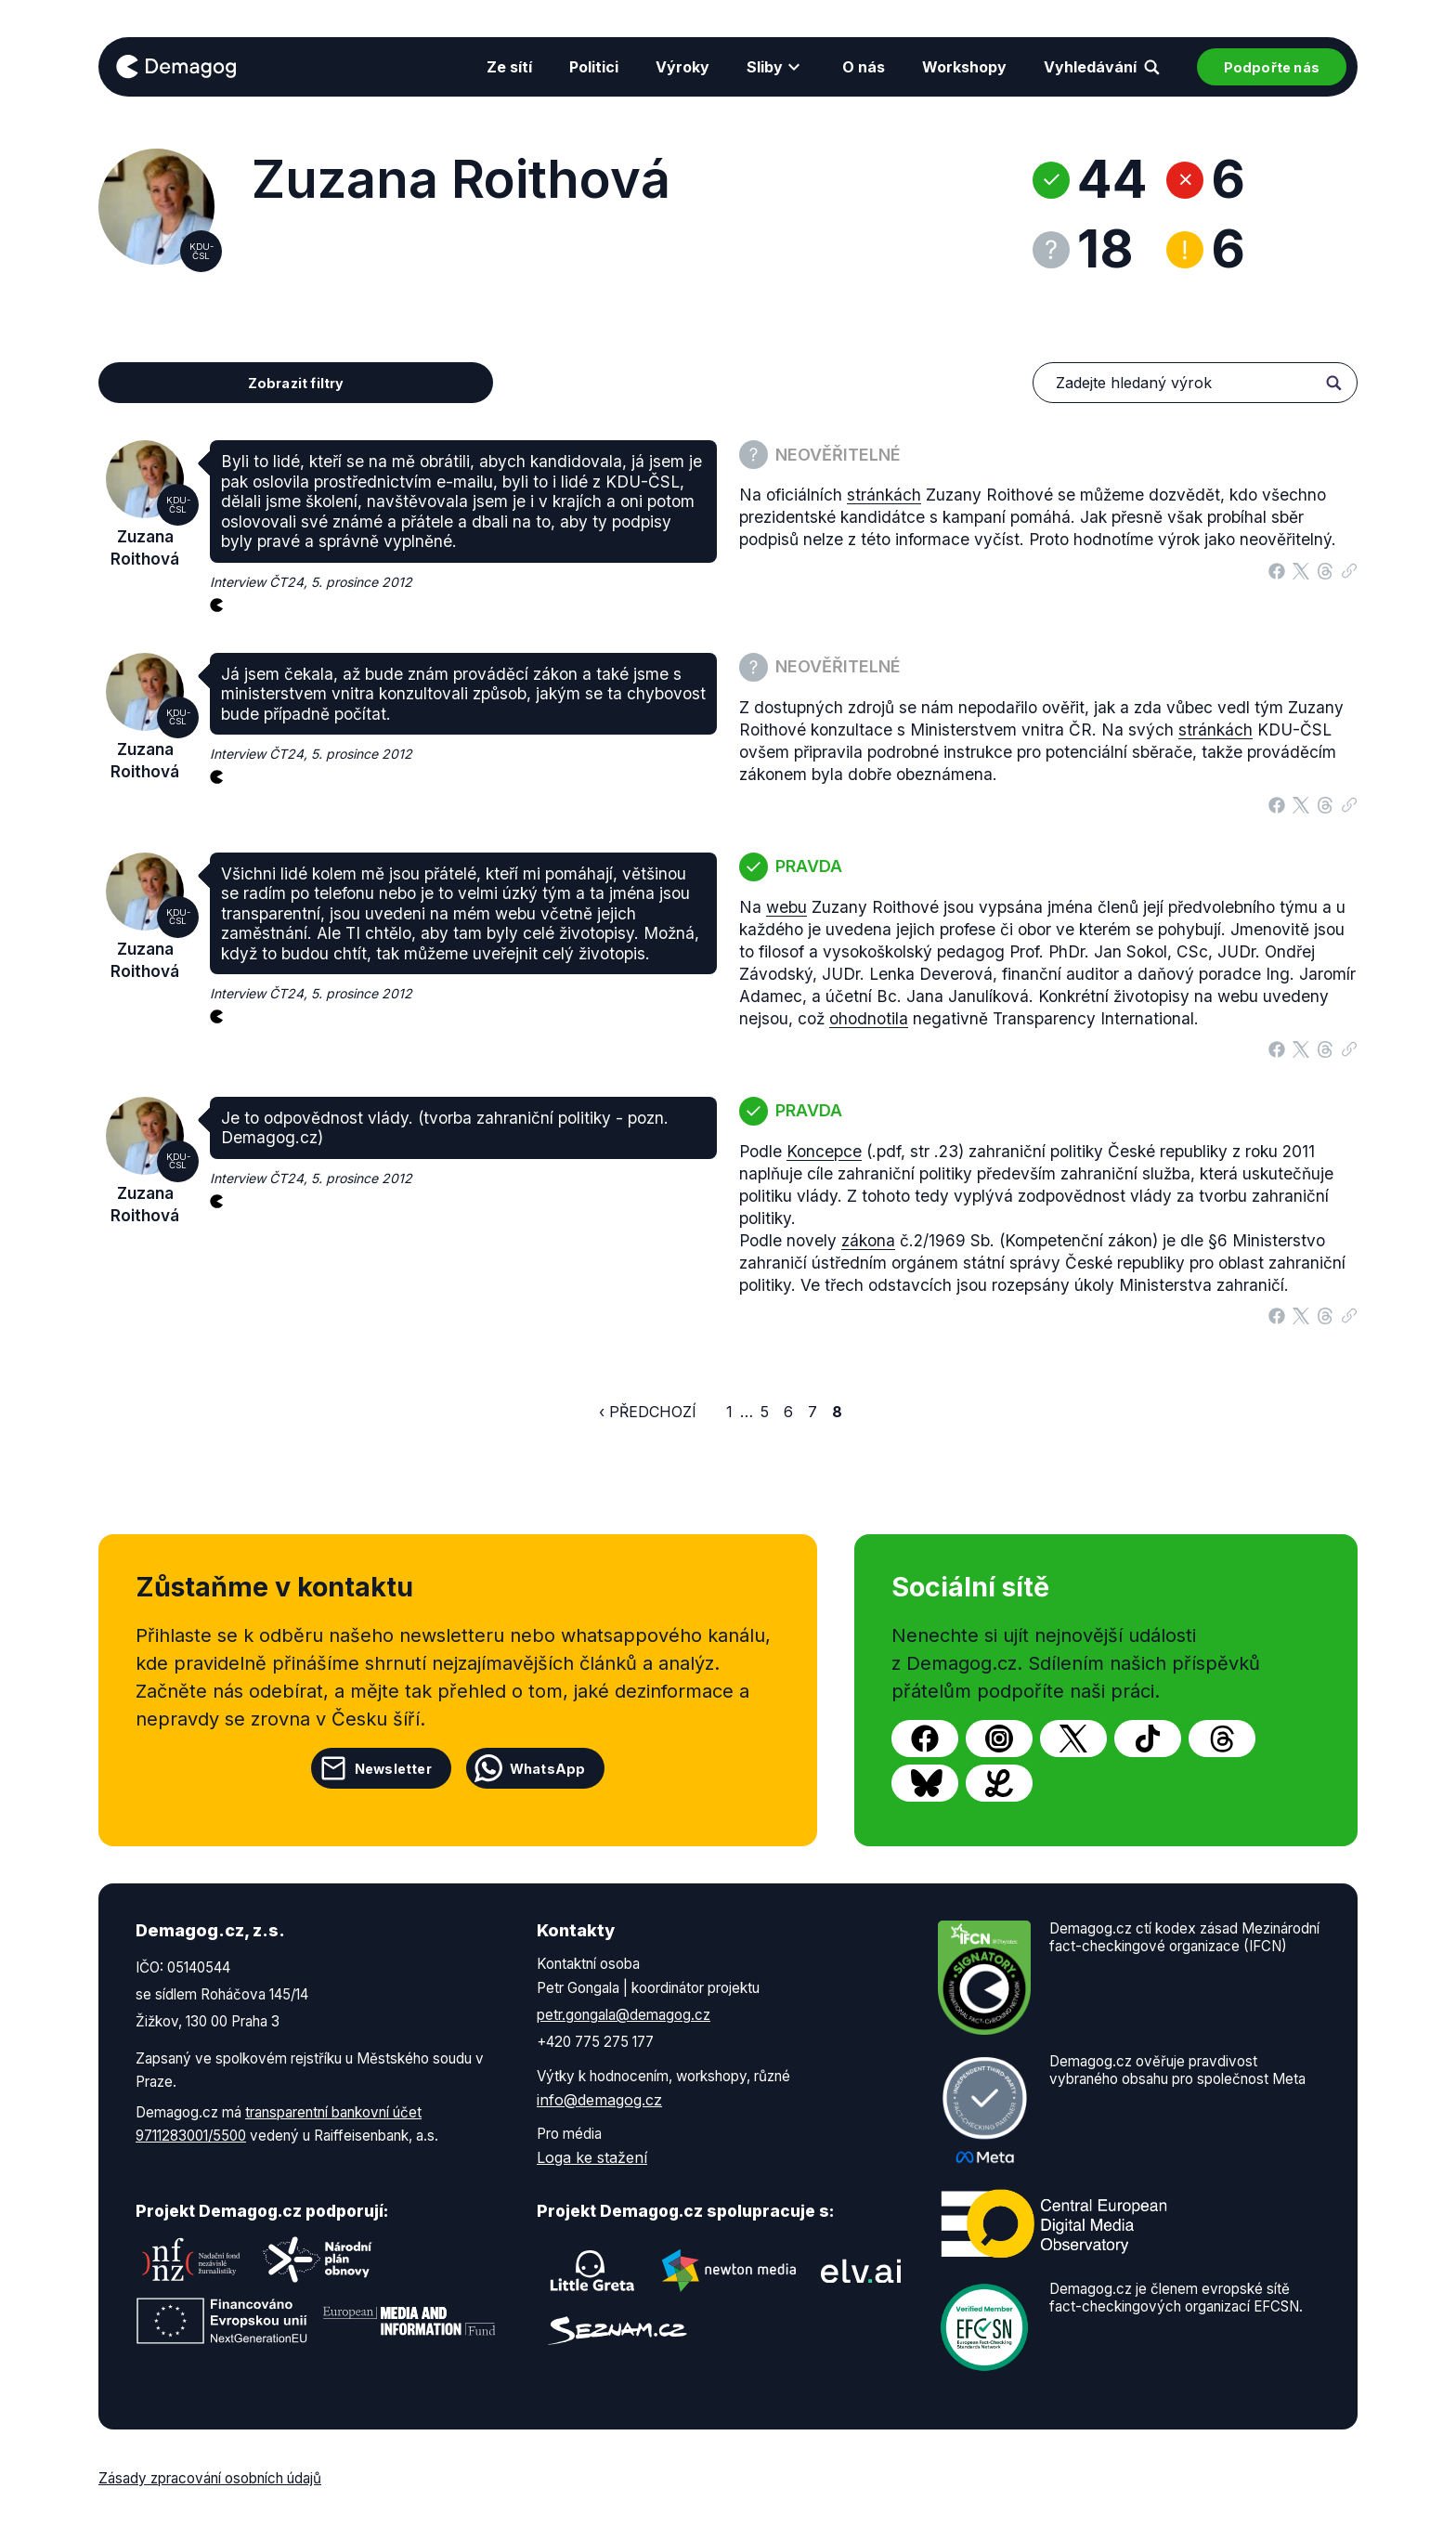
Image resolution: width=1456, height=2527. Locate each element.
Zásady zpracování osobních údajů (209, 2478)
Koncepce (824, 1151)
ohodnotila (868, 1018)
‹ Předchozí (647, 1411)
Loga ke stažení (592, 2157)
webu (786, 907)
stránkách (884, 494)
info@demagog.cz (599, 2100)
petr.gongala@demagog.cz (623, 2015)
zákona (868, 1240)
